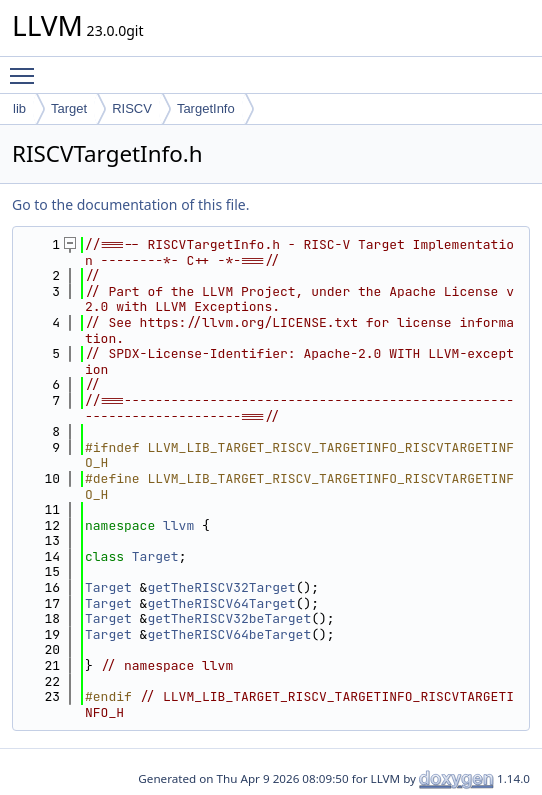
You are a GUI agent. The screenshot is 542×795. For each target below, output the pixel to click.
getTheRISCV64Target (221, 603)
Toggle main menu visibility (27, 67)
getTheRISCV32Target (221, 587)
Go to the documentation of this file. (130, 204)
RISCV (132, 108)
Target (69, 108)
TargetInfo (206, 108)
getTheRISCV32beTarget (229, 618)
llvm (178, 525)
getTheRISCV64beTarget (229, 634)
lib (19, 108)
